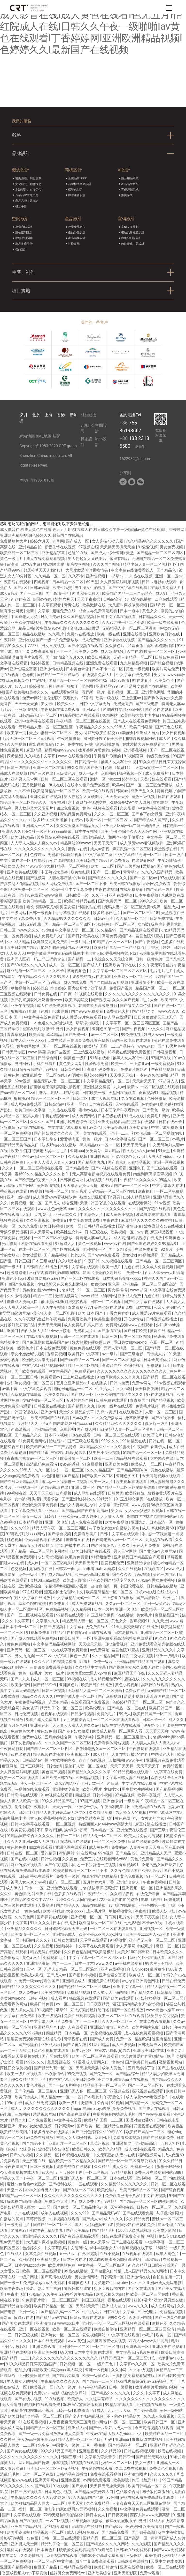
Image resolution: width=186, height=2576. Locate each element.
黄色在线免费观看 (169, 1040)
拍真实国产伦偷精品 (100, 1876)
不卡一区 (64, 651)
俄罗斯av (166, 2358)
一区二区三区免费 (110, 1841)
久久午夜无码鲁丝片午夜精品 (40, 1319)
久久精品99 (107, 930)
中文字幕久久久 (46, 1621)
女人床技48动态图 (108, 541)
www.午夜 (8, 1597)
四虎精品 (14, 756)
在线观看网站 (144, 860)
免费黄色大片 (118, 1011)
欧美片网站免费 (166, 669)
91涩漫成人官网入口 (91, 2062)
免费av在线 (135, 1690)
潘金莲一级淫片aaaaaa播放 (48, 831)
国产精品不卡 (45, 1685)
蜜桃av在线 (88, 1110)
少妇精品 (67, 1290)
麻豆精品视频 (162, 1232)
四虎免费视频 (68, 808)
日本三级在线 (110, 1116)
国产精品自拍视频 (16, 2306)
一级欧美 (131, 1801)
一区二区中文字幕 (52, 1655)
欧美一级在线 (109, 634)
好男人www (154, 1034)
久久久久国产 (42, 1121)
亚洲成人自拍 (148, 732)
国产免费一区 (77, 1034)
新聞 (56, 436)
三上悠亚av (132, 698)
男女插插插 (118, 1290)
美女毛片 (144, 1615)
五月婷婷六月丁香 (99, 1882)
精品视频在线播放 (147, 1238)
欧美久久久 (67, 703)
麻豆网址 (8, 1574)
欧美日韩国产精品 (92, 860)
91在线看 (61, 2486)
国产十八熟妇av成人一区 (111, 2428)
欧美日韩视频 (99, 657)
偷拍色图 (159, 2323)
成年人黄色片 (114, 2068)
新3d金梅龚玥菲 (160, 645)
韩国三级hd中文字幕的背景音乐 (89, 2457)
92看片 (167, 1249)
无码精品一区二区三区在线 (112, 1191)
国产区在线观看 (159, 709)
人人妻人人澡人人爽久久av (34, 843)
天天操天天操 (90, 1644)
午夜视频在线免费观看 (60, 709)
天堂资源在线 (34, 2161)
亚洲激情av (45, 2323)
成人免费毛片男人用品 (84, 1325)
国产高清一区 (58, 593)
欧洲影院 (26, 2259)
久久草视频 (78, 1156)
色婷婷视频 (40, 663)
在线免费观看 (132, 889)
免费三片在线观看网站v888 (104, 1859)
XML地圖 (44, 436)
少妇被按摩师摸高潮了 (100, 1888)
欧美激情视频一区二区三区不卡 (80, 1870)
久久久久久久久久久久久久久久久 (107, 1208)
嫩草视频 (60, 2462)
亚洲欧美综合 (30, 1586)
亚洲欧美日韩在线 (165, 634)
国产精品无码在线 (52, 2317)
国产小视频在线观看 (85, 645)
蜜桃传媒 (152, 2555)
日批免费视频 (116, 1644)
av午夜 (142, 1232)
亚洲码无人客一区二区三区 (152, 1940)
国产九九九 (21, 1679)
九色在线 (132, 1267)
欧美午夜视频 (117, 1522)
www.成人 (174, 1568)
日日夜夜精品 (98, 2004)
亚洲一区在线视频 (168, 1162)
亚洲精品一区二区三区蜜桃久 (122, 1737)
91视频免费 (101, 1557)
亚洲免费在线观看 (102, 663)
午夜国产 (141, 1446)
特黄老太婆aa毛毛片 (50, 1150)
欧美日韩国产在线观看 (50, 1417)
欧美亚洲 (108, 831)
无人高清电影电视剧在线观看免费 (101, 1174)
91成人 (98, 2410)
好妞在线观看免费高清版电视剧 (129, 2236)
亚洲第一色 (91, 2323)
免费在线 (75, 744)
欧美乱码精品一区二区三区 (56, 791)
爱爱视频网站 (45, 2114)
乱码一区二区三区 (65, 1882)
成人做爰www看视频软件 (142, 843)
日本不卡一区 (154, 1719)
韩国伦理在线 (90, 907)
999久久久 (149, 901)
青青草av (131, 872)
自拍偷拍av (76, 1632)
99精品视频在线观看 (131, 1772)
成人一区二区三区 (65, 965)
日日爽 (66, 994)
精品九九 (18, 2120)
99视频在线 (17, 1493)
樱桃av (106, 1185)
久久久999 (20, 1528)
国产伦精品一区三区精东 (36, 2091)
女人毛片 (79, 1191)
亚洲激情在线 (52, 669)
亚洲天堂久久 (143, 791)
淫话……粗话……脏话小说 (59, 1092)
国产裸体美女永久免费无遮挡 (134, 1667)
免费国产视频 (121, 988)
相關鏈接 (88, 415)
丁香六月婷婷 (159, 947)
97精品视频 (125, 1795)
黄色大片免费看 (147, 1545)
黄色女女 (150, 611)
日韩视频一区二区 (76, 2364)
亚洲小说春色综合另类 (76, 1121)
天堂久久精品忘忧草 (77, 1412)
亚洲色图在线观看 (71, 1847)
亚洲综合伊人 (87, 1806)
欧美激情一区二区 (76, 1458)
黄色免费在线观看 (86, 1348)
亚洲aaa (77, 1150)
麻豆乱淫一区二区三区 (132, 849)
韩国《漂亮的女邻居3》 (103, 1272)
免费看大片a (84, 1330)
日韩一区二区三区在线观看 (64, 779)
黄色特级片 (24, 1893)
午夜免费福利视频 (30, 1702)
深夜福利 (57, 802)
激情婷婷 (64, 1946)
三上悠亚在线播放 (89, 1052)
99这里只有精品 (159, 1963)
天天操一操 (62, 1806)
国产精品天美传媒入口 (20, 1145)
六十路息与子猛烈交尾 (88, 802)
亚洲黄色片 (69, 1685)
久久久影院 (142, 2544)
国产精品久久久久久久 (157, 640)
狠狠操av (19, 1011)
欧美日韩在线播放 (125, 883)
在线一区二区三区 (34, 1249)
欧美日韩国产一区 (76, 1638)
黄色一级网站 (172, 2410)
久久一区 (42, 1470)
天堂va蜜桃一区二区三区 (51, 732)
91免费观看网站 (32, 1441)
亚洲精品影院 (38, 1963)
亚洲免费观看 (44, 2346)
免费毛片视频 (147, 1406)
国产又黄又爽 (75, 2044)
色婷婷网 (133, 2526)
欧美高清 (37, 1034)
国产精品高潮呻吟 (132, 1470)
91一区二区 (156, 1876)
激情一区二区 (173, 2509)
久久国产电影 (39, 2486)
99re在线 (15, 2102)
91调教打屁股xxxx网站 (123, 709)
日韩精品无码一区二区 (38, 715)
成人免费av (28, 1992)
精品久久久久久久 (38, 1696)
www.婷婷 (140, 1505)
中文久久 (156, 1029)
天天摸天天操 (122, 1075)
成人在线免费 (75, 982)
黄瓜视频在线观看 (150, 2126)
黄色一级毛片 (12, 558)
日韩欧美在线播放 (133, 2561)
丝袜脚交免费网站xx (68, 2573)
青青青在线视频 (92, 1760)
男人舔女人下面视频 (111, 1992)
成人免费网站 (84, 1116)
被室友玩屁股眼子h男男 (43, 1029)
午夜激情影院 (69, 738)
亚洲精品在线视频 (16, 2352)
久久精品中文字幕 (40, 756)
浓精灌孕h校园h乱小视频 (67, 1586)
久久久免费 (28, 1226)
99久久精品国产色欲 (85, 767)
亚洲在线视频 (121, 895)
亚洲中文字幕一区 (129, 1986)
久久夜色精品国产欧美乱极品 (136, 1870)
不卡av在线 (152, 1923)
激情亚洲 (8, 2126)
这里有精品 (119, 558)
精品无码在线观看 (46, 1952)
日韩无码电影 (30, 924)
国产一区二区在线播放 (81, 1278)
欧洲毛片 (171, 1597)
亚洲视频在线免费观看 (165, 1760)
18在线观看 (81, 1435)
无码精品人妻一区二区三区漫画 (129, 628)
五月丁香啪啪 (94, 2445)
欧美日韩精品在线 (80, 901)
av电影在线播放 (138, 599)
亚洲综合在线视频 (120, 640)
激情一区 (98, 779)
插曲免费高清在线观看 (146, 1806)
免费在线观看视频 (80, 2015)
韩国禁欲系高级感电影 (98, 1005)
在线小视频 (88, 2253)
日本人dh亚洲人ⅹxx (28, 1040)
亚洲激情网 (122, 2143)
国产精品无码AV (106, 2213)
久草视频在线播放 (27, 1394)
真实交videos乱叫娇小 (146, 1969)
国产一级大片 (12, 1267)
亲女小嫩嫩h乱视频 (28, 1354)
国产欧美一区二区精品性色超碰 (104, 2126)
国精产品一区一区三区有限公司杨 (78, 680)
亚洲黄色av (174, 1238)
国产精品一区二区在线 (127, 1708)
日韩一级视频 (41, 912)
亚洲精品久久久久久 (25, 1928)
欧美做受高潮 (115, 1127)
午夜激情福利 (169, 860)
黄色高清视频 (49, 1185)
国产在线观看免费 (159, 2137)
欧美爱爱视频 (23, 1830)
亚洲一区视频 (97, 2370)
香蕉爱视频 (56, 1354)
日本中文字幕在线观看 (94, 2352)
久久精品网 (82, 1609)
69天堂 (92, 582)
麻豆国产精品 (68, 1476)
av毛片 (178, 1139)
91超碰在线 (21, 599)
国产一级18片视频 (64, 2085)
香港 (61, 415)
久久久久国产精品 (157, 872)
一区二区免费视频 (16, 1133)
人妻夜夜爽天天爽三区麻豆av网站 (78, 2422)
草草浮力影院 (88, 1023)
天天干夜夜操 (89, 599)
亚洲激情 (49, 1412)
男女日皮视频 (53, 645)
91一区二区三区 (92, 1290)
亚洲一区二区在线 (49, 767)
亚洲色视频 (71, 2480)
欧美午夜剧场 (12, 2288)
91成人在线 (134, 1116)
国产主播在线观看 (127, 2242)
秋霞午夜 (37, 2230)
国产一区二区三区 (154, 1139)
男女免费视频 (172, 547)
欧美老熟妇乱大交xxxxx (64, 1911)
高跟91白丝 (112, 1365)
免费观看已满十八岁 (123, 2195)
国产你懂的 (28, 2044)
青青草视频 (17, 1034)
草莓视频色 (77, 970)
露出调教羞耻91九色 (47, 744)
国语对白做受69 (140, 2120)
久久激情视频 (19, 1296)
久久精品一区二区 (50, 576)
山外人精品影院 (137, 1197)
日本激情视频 (126, 1632)
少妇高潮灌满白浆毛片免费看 (63, 1557)
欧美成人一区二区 (147, 1464)
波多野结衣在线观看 (154, 1214)
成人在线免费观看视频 (46, 558)
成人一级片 (88, 773)
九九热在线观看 (62, 1110)
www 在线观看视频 (75, 756)
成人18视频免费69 (158, 1528)
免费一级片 (103, 1661)
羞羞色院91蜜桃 (149, 936)
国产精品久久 (68, 1905)
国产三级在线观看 (162, 1168)
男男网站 (23, 1063)
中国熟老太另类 (25, 616)
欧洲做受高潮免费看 (51, 941)
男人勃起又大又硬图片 (88, 558)
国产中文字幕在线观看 (128, 587)
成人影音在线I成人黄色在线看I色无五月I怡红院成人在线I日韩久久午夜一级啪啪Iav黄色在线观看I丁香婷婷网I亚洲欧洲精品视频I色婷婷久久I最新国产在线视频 (91, 32)
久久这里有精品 (99, 2399)
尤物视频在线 (41, 1568)
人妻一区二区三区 (161, 1412)
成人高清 (121, 1238)
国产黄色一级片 (160, 889)
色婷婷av (38, 854)
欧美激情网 (21, 1685)
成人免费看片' (157, 773)
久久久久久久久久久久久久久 (40, 849)
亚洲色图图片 (128, 1476)
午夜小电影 (17, 2294)
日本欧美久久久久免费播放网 (98, 1417)
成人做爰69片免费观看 (82, 1017)
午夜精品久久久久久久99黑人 (101, 727)
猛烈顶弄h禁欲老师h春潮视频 (138, 2004)
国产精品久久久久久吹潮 (89, 1772)
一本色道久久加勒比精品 (52, 1023)
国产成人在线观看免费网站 (137, 721)
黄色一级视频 (138, 669)
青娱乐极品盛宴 (14, 1232)
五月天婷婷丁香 (142, 2068)
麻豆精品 (34, 750)
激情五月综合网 (14, 1725)
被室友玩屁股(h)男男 (68, 1452)
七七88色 (78, 1255)
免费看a (59, 1220)
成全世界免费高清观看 (98, 611)
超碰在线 (132, 1679)
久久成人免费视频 (158, 1267)
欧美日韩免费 (42, 2004)
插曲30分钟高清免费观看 (102, 2555)
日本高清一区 (161, 1522)
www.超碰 (146, 1046)
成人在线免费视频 (41, 2102)
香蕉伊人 (158, 1446)
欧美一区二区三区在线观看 (121, 2015)
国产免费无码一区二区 (118, 901)
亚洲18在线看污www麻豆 (40, 895)
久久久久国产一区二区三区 (68, 1743)
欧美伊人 (75, 2399)
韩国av (122, 791)
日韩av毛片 (103, 918)
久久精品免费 (101, 1812)
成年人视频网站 (105, 1098)
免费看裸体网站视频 (65, 854)
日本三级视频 (42, 2166)
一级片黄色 (103, 2364)
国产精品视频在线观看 (139, 930)
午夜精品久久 (96, 1893)
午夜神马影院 (12, 1748)
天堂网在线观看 (122, 1092)
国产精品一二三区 (98, 2381)
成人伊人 (14, 1888)
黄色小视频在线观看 (100, 808)
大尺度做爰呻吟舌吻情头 (87, 570)
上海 (48, 415)
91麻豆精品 (99, 2044)
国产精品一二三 (16, 2358)
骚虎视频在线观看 (85, 1998)
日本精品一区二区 (68, 582)
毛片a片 (126, 1917)
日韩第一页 (65, 1568)
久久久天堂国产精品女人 (78, 825)
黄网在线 (157, 1330)
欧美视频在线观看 (132, 1481)
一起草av (115, 576)
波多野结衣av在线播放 (92, 976)
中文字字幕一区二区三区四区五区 (118, 970)
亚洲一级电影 (19, 1197)
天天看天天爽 (157, 1731)
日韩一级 (64, 2410)
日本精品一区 (102, 1830)
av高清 (12, 564)
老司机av (19, 2230)
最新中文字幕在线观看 (121, 1725)
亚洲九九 (139, 1522)
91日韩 (113, 1783)
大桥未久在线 (162, 1458)
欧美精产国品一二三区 (104, 2120)
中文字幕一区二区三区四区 (102, 2265)
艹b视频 (39, 680)
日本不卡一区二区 (108, 669)
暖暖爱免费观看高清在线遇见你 (34, 2039)
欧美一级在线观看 (163, 622)
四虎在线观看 (167, 599)
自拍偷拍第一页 (104, 1586)
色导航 (28, 674)
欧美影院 (121, 2480)
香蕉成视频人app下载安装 (25, 2573)
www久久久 (138, 2306)
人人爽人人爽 (112, 1516)
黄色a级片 (31, 1957)
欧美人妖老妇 (164, 1911)
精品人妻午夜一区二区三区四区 (59, 1528)
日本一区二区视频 (136, 1336)
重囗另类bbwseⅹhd (130, 1342)
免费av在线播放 (81, 634)
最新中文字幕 (38, 611)
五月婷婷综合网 (80, 1400)
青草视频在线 (76, 2039)
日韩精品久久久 (153, 616)
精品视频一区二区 (49, 2532)
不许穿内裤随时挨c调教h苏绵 (55, 1272)
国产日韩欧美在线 (84, 936)
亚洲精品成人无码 (156, 1853)
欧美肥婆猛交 (77, 1000)
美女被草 (30, 1708)
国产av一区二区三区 (132, 1185)
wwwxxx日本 (68, 2323)
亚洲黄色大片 (80, 2282)
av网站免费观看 (157, 883)
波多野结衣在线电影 (95, 1818)
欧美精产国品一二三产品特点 (128, 593)
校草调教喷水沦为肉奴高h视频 (116, 2259)
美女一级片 (32, 1516)
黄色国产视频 (54, 1772)
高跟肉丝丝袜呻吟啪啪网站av (152, 1516)
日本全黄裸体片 (158, 1359)
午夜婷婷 (8, 640)
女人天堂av (99, 2242)
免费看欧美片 (80, 1319)
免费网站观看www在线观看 (130, 1325)
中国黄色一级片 (74, 1058)
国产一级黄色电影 (170, 2317)
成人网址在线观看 (90, 1493)
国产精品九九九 (92, 1162)
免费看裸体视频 (127, 2137)
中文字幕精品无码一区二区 (139, 854)
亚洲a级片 (91, 709)
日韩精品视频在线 (68, 663)
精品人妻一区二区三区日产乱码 (85, 2439)
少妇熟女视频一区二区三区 (30, 1383)
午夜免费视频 (155, 1882)
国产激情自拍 (130, 1226)
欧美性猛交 (63, 587)
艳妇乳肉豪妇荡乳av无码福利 (66, 947)
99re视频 (142, 1574)
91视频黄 (118, 1940)
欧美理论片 (153, 1435)
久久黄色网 (25, 1917)
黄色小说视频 (127, 1685)
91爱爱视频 (148, 547)
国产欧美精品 (78, 2230)
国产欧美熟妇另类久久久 (27, 692)
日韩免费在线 (162, 918)
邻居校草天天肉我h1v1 (43, 570)
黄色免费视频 (132, 1876)
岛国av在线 (42, 599)
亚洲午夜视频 (23, 1005)
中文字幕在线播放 (154, 808)
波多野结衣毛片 (107, 912)
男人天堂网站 (42, 1232)
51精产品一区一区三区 (113, 941)
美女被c (48, 703)
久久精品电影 (70, 1261)
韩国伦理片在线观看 (108, 1203)
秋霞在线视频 (170, 2451)
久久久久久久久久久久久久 (47, 2108)
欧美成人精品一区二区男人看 (117, 1731)
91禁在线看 (100, 1058)
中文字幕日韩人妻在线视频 (125, 1777)
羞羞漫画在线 (78, 1539)
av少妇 (47, 930)
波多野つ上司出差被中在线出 (58, 820)
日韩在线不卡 (171, 1121)
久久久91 (42, 1661)
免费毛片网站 (159, 1116)
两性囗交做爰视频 (138, 1655)
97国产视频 (90, 1801)
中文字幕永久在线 (168, 1185)
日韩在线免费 (12, 1162)
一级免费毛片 (19, 2224)
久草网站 (169, 1551)
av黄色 (95, 1127)
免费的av (119, 1847)
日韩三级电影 (19, 767)
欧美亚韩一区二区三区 (20, 553)
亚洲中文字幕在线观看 (34, 721)
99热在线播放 (76, 2271)
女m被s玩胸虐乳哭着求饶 (160, 924)
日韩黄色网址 (73, 1069)
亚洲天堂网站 (47, 2480)
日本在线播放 (65, 1923)
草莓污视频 (100, 2143)
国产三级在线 (42, 773)
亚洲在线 (26, 640)
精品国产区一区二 (151, 988)
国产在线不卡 (163, 1417)
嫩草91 (62, 2010)
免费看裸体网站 (14, 2004)
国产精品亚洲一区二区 (128, 2445)
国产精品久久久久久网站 (108, 2544)
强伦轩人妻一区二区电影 (54, 1313)
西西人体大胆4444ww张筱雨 (46, 1330)
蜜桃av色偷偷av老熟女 (27, 2184)
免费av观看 (150, 2573)
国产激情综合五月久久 (65, 657)
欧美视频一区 (122, 1232)
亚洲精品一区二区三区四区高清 (150, 1284)
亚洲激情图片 (143, 982)
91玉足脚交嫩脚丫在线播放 (145, 686)
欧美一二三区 (103, 866)
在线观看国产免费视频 (90, 1702)
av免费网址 (99, 1650)
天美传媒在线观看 (156, 779)
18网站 (161, 2248)
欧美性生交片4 (69, 1232)
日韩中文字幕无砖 (95, 703)
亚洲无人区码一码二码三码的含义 (131, 825)
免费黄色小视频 (163, 2468)
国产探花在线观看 (155, 1208)
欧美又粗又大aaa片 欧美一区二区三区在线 (133, 2294)
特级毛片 (145, 1946)
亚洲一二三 (119, 1133)
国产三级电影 (147, 703)
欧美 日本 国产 (91, 1313)
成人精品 (101, 1754)
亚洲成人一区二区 (38, 825)
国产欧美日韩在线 (58, 1777)
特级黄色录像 (159, 756)
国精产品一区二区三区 (53, 2224)
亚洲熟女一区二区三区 (134, 976)
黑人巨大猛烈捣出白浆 (94, 2224)
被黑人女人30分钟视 (119, 761)
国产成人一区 (78, 541)
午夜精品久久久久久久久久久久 (72, 622)
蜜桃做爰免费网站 (76, 814)
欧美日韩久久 (84, 2149)
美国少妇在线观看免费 (114, 1307)
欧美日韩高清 (172, 2352)
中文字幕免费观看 (36, 1388)
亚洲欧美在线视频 (27, 622)
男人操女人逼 (23, 2010)
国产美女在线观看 (92, 1133)
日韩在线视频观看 (140, 2451)
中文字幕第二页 (99, 854)
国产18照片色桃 (171, 1046)
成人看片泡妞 (12, 2468)
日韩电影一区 (174, 825)
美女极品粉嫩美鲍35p (36, 2439)
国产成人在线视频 (154, 2108)
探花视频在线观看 (76, 1841)
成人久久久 (114, 2219)
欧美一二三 (104, 1458)
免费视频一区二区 (27, 1203)
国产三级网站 (129, 866)
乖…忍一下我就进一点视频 (65, 1481)
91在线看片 (142, 680)
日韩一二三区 (69, 1835)
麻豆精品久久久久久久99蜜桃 (147, 1220)
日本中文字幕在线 (120, 1139)
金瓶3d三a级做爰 (85, 628)
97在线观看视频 (160, 1394)
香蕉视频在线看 (14, 1191)
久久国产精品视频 (79, 616)
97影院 (87, 698)
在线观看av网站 (65, 692)
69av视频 (23, 1081)
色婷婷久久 (32, 2248)
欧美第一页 (17, 732)
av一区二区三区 (105, 1034)
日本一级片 (175, 854)
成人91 (162, 593)
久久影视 (128, 808)
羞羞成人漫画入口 (23, 1301)
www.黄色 (76, 2340)
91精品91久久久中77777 (32, 1899)
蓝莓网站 (116, 1760)
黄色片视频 (36, 2085)
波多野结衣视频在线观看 (58, 837)
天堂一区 (34, 1969)
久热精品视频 (88, 1777)
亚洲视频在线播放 (151, 2404)
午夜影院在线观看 (16, 582)
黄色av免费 (46, 1731)
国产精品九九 (144, 1011)
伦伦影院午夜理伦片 (61, 698)
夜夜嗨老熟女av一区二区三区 (32, 1458)
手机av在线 (145, 1592)
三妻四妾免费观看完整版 (88, 1040)
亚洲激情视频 (27, 709)
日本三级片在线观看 (18, 1905)
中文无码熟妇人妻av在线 (114, 2155)
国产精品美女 (77, 1168)
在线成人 (15, 2253)
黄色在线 (123, 1818)
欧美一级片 (112, 1267)
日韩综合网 (48, 1058)
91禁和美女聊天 (86, 593)
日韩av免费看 (167, 657)
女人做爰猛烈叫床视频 (120, 582)
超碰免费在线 (64, 611)
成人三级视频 (124, 2044)
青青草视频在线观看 (73, 912)
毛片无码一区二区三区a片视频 (28, 738)
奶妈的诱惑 (70, 1464)
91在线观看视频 (32, 2422)
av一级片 (110, 1354)
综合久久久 (122, 1574)
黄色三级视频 (144, 796)
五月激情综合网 (77, 1719)
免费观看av (85, 1371)
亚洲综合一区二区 (74, 2346)
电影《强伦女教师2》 (70, 2393)
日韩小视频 (103, 1795)
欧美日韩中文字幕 (30, 1110)
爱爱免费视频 (124, 2108)
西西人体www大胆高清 (165, 1272)
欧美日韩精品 (23, 837)
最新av (133, 1087)
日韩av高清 (40, 587)
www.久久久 (28, 930)
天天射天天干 (144, 1081)
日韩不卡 (126, 2457)
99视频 (55, 982)
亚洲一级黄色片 (157, 1603)
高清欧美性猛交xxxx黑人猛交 (57, 2370)
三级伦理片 (147, 2311)
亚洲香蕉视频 (136, 750)
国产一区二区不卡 (92, 883)
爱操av (149, 866)
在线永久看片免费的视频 (88, 785)
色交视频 (19, 1568)
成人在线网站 (163, 2306)
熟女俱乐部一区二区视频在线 (157, 1133)
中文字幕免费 (81, 889)
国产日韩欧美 (136, 1330)
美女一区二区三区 (37, 1783)
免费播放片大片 (14, 541)
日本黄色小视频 (59, 2491)
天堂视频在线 (166, 849)
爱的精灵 (49, 1853)
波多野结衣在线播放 (60, 1145)
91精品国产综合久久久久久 (31, 1835)
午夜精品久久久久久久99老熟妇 (38, 2497)
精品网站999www (60, 750)
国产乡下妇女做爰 (147, 814)
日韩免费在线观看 (112, 1400)
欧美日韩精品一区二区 (139, 2190)
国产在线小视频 (25, 1859)
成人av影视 (100, 849)
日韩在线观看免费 (144, 1841)
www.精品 (89, 1296)
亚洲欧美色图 (117, 1464)
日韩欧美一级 (77, 895)
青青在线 (72, 605)
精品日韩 (26, 628)
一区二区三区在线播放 (54, 1238)
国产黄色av (149, 1551)
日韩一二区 (34, 1888)
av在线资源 (21, 1754)
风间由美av (51, 616)
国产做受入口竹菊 (136, 1005)
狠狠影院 (8, 1127)
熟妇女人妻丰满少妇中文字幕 (85, 1505)
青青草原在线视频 (148, 2439)
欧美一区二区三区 (160, 651)
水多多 (44, 2445)
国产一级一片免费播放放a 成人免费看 (69, 640)
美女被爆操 (32, 1255)
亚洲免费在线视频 (46, 796)
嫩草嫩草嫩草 (28, 1046)
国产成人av (56, 1975)
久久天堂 (160, 1621)
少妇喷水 (111, 1789)
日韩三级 (22, 1261)
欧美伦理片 (95, 1708)
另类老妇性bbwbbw (39, 1290)
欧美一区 (94, 820)
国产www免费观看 (87, 1011)
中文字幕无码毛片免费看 (52, 2021)
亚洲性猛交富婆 (24, 669)
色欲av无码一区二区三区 (44, 1156)
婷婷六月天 (40, 541)
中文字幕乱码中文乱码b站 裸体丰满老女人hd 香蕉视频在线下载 (82, 953)
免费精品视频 (58, 1609)
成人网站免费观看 (58, 883)
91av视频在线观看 (170, 1383)
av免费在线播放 (40, 2137)
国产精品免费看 (66, 2375)
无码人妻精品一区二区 (133, 657)
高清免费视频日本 (118, 936)
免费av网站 (32, 698)
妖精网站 (110, 715)
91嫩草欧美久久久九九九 (119, 1377)
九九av (119, 1087)
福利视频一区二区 (124, 692)
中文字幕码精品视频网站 (44, 1365)
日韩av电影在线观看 (160, 582)
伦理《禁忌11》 (119, 767)
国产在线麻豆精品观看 (20, 1481)
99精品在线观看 (70, 1615)
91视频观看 (148, 1255)
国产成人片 (93, 965)
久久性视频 (17, 744)
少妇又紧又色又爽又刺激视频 (63, 1284)
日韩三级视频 (52, 1626)
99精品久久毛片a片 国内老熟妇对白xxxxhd (55, 1423)
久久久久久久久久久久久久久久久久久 (138, 994)
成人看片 (59, 1998)
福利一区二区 (57, 1191)
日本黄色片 (47, 2549)
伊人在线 (56, 785)
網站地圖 (27, 436)
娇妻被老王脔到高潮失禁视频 (55, 1087)
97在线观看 (170, 878)
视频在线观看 (120, 2300)
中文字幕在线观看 (124, 2335)
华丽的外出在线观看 (148, 1957)
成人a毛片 (9, 593)
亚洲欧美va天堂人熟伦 (78, 1516)
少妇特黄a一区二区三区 (115, 924)
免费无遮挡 (123, 703)
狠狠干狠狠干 (67, 686)
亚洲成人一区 (168, 2462)
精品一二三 (43, 1296)
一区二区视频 (64, 1824)
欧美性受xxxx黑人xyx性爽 (89, 1673)
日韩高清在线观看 (23, 1795)
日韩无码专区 (14, 1052)
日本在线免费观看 (52, 1348)
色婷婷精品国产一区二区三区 (137, 1702)
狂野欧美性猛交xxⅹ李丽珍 (111, 732)
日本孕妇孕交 (46, 1139)
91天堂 (164, 1150)
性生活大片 (105, 1388)
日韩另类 (115, 1493)
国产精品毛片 (104, 2230)
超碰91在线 (78, 553)
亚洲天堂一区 (83, 1487)
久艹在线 (134, 651)
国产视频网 (36, 878)
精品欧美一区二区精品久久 (23, 802)
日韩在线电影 (168, 2120)
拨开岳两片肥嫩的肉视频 (100, 750)
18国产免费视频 (21, 1284)
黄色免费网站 (19, 1644)
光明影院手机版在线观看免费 (27, 1243)
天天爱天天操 (118, 796)
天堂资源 (46, 1905)
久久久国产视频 (107, 564)
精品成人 (171, 907)
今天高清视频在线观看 (162, 1476)
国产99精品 (107, 2201)
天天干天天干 (106, 843)
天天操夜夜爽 (147, 1388)
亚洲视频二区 (79, 1754)
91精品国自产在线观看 (80, 715)
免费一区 (134, 1272)
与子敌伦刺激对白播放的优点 (114, 1528)
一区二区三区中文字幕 (54, 2561)
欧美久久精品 (57, 1394)
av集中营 (10, 1388)
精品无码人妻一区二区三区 (57, 1081)
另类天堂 (76, 2503)
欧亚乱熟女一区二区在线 (44, 1075)
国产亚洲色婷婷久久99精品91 (153, 1243)
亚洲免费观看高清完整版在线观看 (127, 1121)
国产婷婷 (80, 2486)
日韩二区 (8, 930)
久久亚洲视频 (46, 814)
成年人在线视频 (55, 2213)
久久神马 (119, 2370)
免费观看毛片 (159, 1365)
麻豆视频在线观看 (62, 2555)
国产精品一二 (80, 959)
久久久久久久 (162, 2474)
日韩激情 (54, 1766)
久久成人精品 (19, 941)
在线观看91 (154, 1568)
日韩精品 (165, 1992)
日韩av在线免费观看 (134, 2549)
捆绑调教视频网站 (141, 738)
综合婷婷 (58, 988)
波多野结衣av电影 (52, 628)
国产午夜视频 (147, 941)
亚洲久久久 (12, 831)
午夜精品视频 (163, 1069)
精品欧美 (142, 2039)
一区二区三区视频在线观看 (39, 1168)
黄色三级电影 (165, 1574)
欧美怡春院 (139, 1127)
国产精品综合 (128, 2073)
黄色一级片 (92, 1139)
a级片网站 (22, 1313)
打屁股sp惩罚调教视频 (54, 860)
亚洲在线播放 (135, 634)
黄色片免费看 (142, 1859)
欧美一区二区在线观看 (20, 1777)
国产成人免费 (102, 2039)
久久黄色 (70, 1859)
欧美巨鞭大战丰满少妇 (140, 715)
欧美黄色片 (165, 680)
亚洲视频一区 (94, 1249)
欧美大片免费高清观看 (144, 1835)
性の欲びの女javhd (139, 1150)
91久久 (161, 1638)
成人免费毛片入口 (50, 936)
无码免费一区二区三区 (29, 889)
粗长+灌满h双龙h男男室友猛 (51, 907)
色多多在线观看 (68, 1893)
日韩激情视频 (165, 1052)
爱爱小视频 (10, 1359)
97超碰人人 (168, 1081)
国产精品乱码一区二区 (54, 2068)
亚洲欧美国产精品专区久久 (120, 1394)
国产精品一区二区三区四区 (160, 553)
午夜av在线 (96, 2433)
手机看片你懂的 (108, 756)
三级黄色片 (66, 773)
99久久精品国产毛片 (60, 1801)
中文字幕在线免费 (85, 1220)
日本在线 (143, 1307)
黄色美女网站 (71, 1063)
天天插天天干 (87, 1563)
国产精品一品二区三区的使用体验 (126, 1487)
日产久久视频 (22, 2155)
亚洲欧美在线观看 (23, 872)
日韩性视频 (50, 1859)
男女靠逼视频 (133, 1098)
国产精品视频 (56, 1255)
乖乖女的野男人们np (43, 2190)
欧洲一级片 (69, 2102)
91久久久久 (40, 1923)
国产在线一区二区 (79, 2190)
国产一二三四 (32, 593)
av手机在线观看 (129, 1963)
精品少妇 (22, 2370)
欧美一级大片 (102, 1481)
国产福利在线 (60, 2184)
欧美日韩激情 (141, 727)
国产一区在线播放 (128, 2010)
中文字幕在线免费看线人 (133, 570)
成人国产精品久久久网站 (146, 2271)
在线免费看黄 (147, 1249)
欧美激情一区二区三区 (30, 1934)
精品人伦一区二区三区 (103, 1835)
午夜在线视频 (106, 889)
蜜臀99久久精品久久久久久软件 (42, 1174)
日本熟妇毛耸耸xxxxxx (122, 1278)
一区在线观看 (87, 2184)
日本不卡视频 (57, 1435)
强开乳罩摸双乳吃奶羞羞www (37, 1000)
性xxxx (114, 779)
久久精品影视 (122, 1893)
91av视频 (162, 1203)
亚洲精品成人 (94, 837)
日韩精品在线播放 (100, 1226)
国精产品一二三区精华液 (58, 674)
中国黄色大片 (92, 1214)
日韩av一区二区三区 (154, 2207)
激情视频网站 (67, 1296)
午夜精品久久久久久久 (60, 2381)
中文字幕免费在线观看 (140, 2509)
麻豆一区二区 (161, 1342)
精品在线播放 (34, 634)
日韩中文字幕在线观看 (117, 616)
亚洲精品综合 (139, 1563)
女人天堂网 (125, 1946)
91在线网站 (86, 1853)
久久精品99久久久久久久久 (150, 541)
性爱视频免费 (97, 1063)
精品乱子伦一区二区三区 (61, 1708)
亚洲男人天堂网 (25, 779)
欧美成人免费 (87, 651)
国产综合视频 (162, 663)
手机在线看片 (45, 1063)
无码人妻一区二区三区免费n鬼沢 (133, 907)
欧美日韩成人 (27, 2097)
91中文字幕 (59, 2079)
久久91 (8, 1168)
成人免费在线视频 (87, 1522)
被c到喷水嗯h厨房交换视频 (67, 564)
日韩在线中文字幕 (119, 2311)
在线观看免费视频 (42, 1336)
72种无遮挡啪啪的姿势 (119, 1899)
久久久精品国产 (101, 1470)
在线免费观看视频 (155, 2021)
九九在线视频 (27, 2213)
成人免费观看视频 (88, 1603)
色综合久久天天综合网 (138, 831)
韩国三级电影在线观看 (132, 1040)
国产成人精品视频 (57, 1574)
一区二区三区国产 (16, 1139)
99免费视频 (131, 1034)
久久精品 (102, 2166)
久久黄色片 (115, 645)
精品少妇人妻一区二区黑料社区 (150, 564)
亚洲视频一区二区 (138, 1888)
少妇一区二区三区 (30, 982)
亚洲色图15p (13, 1278)
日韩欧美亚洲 (66, 1940)
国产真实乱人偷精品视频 (129, 1162)
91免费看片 (120, 860)
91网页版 (135, 645)
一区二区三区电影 (57, 1563)
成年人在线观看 (74, 2027)
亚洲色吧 (137, 1168)
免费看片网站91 (134, 1069)
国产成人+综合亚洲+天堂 (113, 553)
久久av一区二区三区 (123, 1603)
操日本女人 (96, 2515)
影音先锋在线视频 (61, 547)
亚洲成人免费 (130, 1296)
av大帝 (47, 2172)
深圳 (23, 415)
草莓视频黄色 (18, 680)
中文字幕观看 (50, 605)
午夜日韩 (92, 1261)
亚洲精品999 (107, 686)
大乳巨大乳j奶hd (37, 1214)
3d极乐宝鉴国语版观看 (83, 2404)
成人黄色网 (99, 1847)
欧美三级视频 (50, 2015)
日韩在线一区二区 (165, 1441)
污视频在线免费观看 (32, 1789)
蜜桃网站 (161, 802)
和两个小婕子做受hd (126, 837)
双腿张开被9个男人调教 (130, 802)
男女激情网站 (87, 2277)
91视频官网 (134, 756)
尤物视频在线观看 (102, 1179)
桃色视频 (14, 1539)
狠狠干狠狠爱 (169, 2166)
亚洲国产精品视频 (27, 2526)
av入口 (21, 686)
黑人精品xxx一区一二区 (100, 1145)
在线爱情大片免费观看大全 (146, 744)
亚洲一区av (77, 1104)
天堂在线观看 (127, 1104)
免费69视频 (173, 1766)
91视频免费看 (38, 1632)
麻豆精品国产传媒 (170, 1615)
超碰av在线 (24, 2317)
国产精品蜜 (38, 1452)
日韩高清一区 (87, 761)
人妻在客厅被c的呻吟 (67, 878)
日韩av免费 (120, 1383)
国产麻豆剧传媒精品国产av (46, 1342)
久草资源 (19, 1452)
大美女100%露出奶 (134, 1952)
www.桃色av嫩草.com (57, 1208)
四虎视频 (42, 582)
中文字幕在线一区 (16, 860)
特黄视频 (164, 791)
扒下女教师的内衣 (27, 1743)
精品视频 (169, 1092)
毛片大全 (150, 1000)
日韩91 (51, 1516)
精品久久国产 (12, 2178)
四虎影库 (82, 2410)
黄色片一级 (78, 2242)
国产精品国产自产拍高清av (85, 1510)
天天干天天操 (135, 1145)
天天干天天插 (27, 703)
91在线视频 (55, 2399)
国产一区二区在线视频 (62, 1046)
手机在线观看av (56, 1116)
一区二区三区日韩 (23, 1377)
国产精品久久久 (29, 1435)
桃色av (117, 2062)
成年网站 (108, 1296)
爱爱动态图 (70, 1139)
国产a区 (21, 587)
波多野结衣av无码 (43, 1278)
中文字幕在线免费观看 (94, 1946)
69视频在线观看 (76, 2155)
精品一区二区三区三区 (51, 1098)
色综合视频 (134, 1365)
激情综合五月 (12, 1446)
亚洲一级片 (28, 2311)
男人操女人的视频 (131, 1812)
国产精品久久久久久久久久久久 (29, 1986)
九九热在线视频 (139, 576)
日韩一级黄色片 (149, 959)
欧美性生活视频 (108, 1319)
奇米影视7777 (80, 1307)
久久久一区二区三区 (112, 814)
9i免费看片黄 (34, 2300)
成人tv (33, 1563)
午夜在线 (111, 1220)
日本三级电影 (44, 1261)
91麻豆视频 (92, 1464)
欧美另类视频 (53, 1992)
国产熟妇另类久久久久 (54, 1133)
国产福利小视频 (83, 1975)
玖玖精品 (54, 1034)
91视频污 (45, 2010)
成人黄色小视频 (120, 1214)
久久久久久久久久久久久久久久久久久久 (132, 1371)
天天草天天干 (148, 1766)
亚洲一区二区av (169, 576)
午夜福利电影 (113, 1806)
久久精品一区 (48, 2155)
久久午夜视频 (54, 1307)
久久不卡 (76, 576)
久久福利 (124, 1388)
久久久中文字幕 (16, 1621)
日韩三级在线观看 (27, 2491)
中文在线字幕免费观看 (22, 918)
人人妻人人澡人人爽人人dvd (51, 1162)
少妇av (144, 1580)
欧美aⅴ (118, 785)
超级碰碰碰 (17, 1272)
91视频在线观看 (89, 994)
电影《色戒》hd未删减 (49, 1011)
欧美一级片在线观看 (116, 1406)
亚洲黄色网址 (153, 692)
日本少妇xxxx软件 (30, 2265)
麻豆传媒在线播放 (151, 1824)
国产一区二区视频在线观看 (30, 1615)
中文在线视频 (155, 2195)
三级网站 (19, 912)
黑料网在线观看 (155, 1685)
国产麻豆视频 (110, 1696)
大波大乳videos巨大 (165, 1156)
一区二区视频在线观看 (160, 1087)
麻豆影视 (67, 1429)
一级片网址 (81, 941)
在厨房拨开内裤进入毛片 (114, 2114)
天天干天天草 (119, 2410)
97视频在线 (88, 547)
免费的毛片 (107, 1714)
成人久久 (177, 1719)
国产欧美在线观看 (30, 1371)
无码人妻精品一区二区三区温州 (71, 1969)
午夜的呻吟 (85, 1737)
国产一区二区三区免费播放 (150, 785)
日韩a (23, 1876)
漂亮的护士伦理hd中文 (64, 1592)
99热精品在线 (134, 1441)
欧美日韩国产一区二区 (153, 1714)
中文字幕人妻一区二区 (75, 930)
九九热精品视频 (134, 663)
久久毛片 (56, 634)
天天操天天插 (88, 2068)
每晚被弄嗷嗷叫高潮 (25, 2201)
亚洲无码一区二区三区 (26, 1650)
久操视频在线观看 (64, 2219)
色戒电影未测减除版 (102, 744)
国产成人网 (87, 1429)
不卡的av (115, 2416)
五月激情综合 (34, 785)
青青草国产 (139, 1400)
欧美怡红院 (81, 872)
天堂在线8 (56, 1040)
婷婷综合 (130, 779)
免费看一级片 (68, 1876)
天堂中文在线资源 (167, 2561)
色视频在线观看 (55, 1714)
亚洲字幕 (121, 1505)
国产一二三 (62, 1963)
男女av (159, 674)
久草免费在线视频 (41, 2253)
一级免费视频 (163, 1063)
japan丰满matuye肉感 (96, 1568)
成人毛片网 (96, 1911)
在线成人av (167, 1592)
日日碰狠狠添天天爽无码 (156, 1017)
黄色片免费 (17, 1847)
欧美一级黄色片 (20, 1348)
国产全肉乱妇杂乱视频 (109, 982)
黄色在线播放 (162, 1470)
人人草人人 (15, 953)
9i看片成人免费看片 (43, 1719)
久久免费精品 (98, 2503)
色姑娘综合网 (128, 2491)
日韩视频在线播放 (162, 1319)
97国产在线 (161, 1058)
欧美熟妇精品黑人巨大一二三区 (38, 2503)
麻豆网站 (109, 773)
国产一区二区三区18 (141, 912)
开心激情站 (134, 1319)
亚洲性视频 (96, 576)
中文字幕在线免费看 (134, 674)
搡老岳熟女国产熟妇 (159, 1864)
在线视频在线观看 (138, 2253)
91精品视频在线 (55, 1487)
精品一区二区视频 (73, 866)
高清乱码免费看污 (103, 1069)
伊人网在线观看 (118, 1017)
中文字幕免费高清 (167, 1127)
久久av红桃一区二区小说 (123, 622)
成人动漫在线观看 (140, 2149)
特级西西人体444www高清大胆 (27, 866)
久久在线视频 (130, 1568)
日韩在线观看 (170, 796)
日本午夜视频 (87, 831)
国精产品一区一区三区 (46, 2428)
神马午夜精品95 (92, 2387)
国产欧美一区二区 (98, 1476)
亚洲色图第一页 (106, 1029)
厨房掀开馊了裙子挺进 (103, 738)
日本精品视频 (31, 1522)
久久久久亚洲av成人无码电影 (32, 1841)
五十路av (67, 2253)
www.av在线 (114, 1243)
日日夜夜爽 (118, 2515)
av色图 (48, 1476)
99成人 (125, 1714)
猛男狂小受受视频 (105, 1452)
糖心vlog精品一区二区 (73, 1388)
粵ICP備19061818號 (36, 480)
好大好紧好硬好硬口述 (91, 1342)
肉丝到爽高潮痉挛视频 (153, 1174)
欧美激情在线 (94, 605)
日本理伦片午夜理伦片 (120, 1110)
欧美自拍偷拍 (106, 2329)
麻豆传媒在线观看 (27, 1864)
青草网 (58, 541)
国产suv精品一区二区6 (80, 1359)
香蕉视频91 (149, 1092)
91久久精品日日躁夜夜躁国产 (153, 2265)
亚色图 (87, 686)
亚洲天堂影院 (126, 2573)
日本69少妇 (30, 564)
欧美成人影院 (74, 1580)
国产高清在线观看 (75, 2114)
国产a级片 (114, 2526)
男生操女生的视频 (91, 587)
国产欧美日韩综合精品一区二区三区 (31, 2416)
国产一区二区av (107, 872)
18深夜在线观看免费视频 (129, 1052)
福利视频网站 (150, 2155)
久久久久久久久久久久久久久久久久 (41, 761)
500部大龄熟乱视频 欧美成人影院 (147, 2230)
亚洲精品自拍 (30, 547)
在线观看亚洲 (131, 1412)
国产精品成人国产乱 (152, 820)
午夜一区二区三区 (42, 2178)
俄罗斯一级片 (93, 692)
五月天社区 (170, 2143)
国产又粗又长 (120, 1249)
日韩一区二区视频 (106, 1301)
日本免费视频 (40, 2120)
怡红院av (57, 1441)
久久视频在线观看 (117, 1261)
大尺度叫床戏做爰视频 (128, 605)
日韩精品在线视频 (76, 2567)
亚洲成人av (51, 2044)
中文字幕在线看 (68, 2120)
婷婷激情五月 (41, 686)
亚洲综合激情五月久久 (110, 2027)
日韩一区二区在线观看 (80, 1336)
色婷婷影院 (157, 1098)
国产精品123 (127, 1853)
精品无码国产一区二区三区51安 (128, 2358)
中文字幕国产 (60, 1371)
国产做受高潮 (145, 2410)
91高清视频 (21, 1429)
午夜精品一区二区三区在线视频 (83, 721)
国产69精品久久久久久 (27, 965)
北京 (36, 415)
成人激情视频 (113, 651)
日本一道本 (130, 611)
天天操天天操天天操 (118, 547)
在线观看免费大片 (166, 587)
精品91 (59, 1632)
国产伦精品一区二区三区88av (85, 1986)
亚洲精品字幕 (54, 553)
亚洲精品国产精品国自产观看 (139, 1557)
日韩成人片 (156, 1354)
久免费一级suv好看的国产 (37, 1981)
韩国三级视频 (93, 2300)
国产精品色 (166, 570)
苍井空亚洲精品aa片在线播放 (82, 1383)
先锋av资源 (107, 1412)
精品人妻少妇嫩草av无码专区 (61, 1812)
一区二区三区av (118, 820)
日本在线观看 (101, 1104)
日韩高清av (55, 1104)
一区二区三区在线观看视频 (116, 1719)
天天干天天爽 (50, 1325)
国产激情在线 (110, 1330)
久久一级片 (66, 2387)
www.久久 (104, 1963)
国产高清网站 (148, 1597)
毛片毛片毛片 (162, 970)
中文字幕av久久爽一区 (135, 2364)
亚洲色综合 (112, 1801)
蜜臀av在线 (78, 849)
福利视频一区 (131, 773)
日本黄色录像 (78, 669)
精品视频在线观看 (132, 1458)
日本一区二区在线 (38, 2474)
